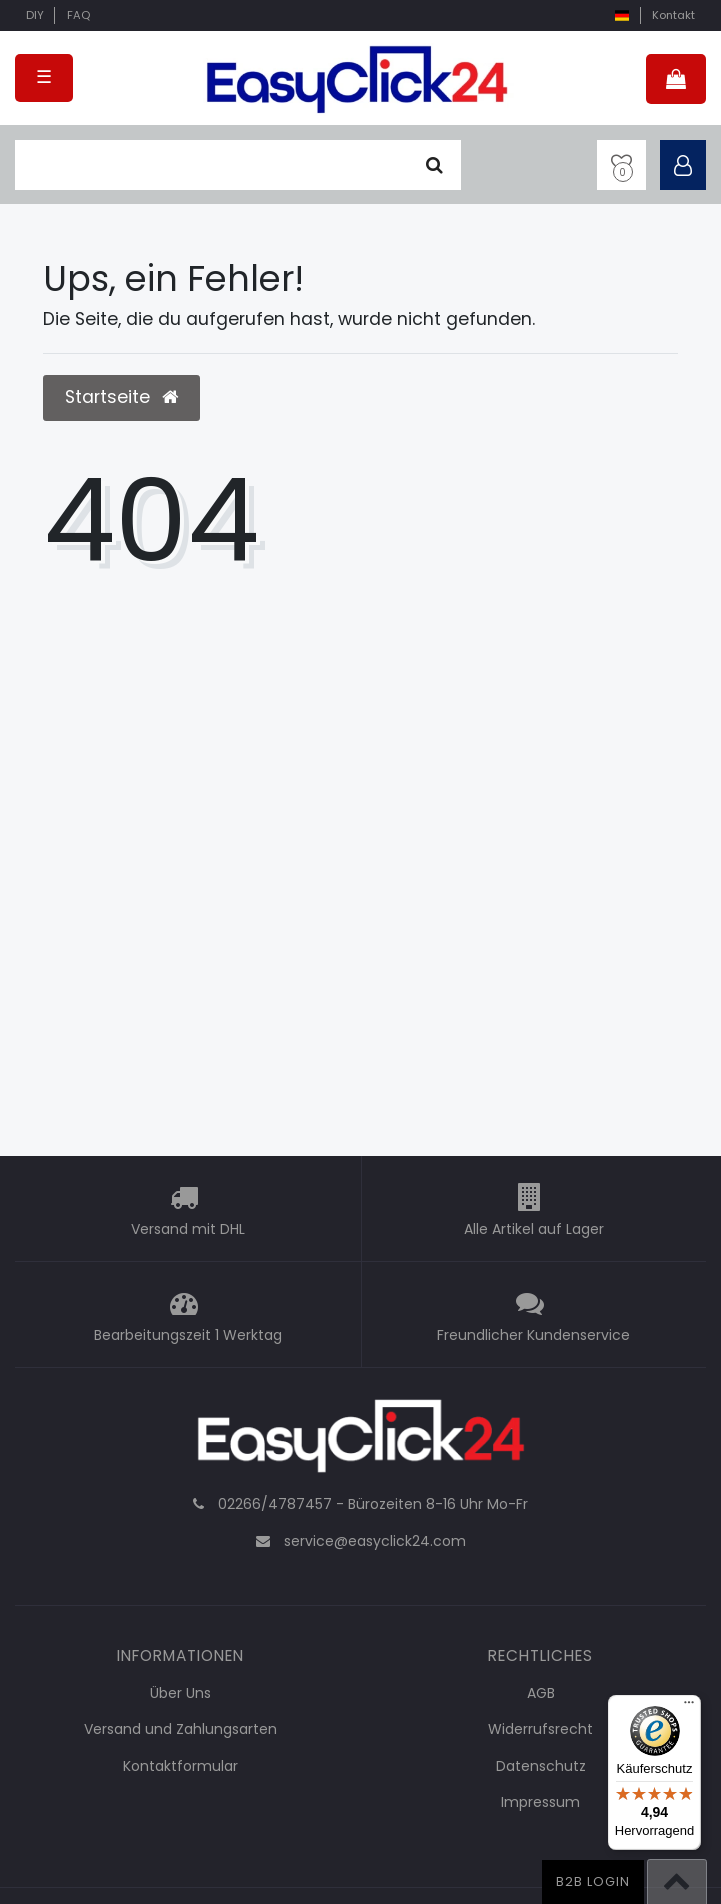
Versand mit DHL (188, 1229)
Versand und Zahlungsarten (180, 1729)
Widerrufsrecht (540, 1729)
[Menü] (689, 1707)
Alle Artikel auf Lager (534, 1229)
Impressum (540, 1802)
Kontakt (673, 15)
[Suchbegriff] (212, 165)
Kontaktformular (180, 1766)
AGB (541, 1693)
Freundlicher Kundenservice (533, 1335)
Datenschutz (541, 1766)
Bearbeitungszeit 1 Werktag (188, 1335)
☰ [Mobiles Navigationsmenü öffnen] (44, 77)
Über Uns (180, 1693)
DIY (35, 15)
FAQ (78, 15)
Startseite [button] (121, 397)
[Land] (621, 15)
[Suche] (434, 165)
